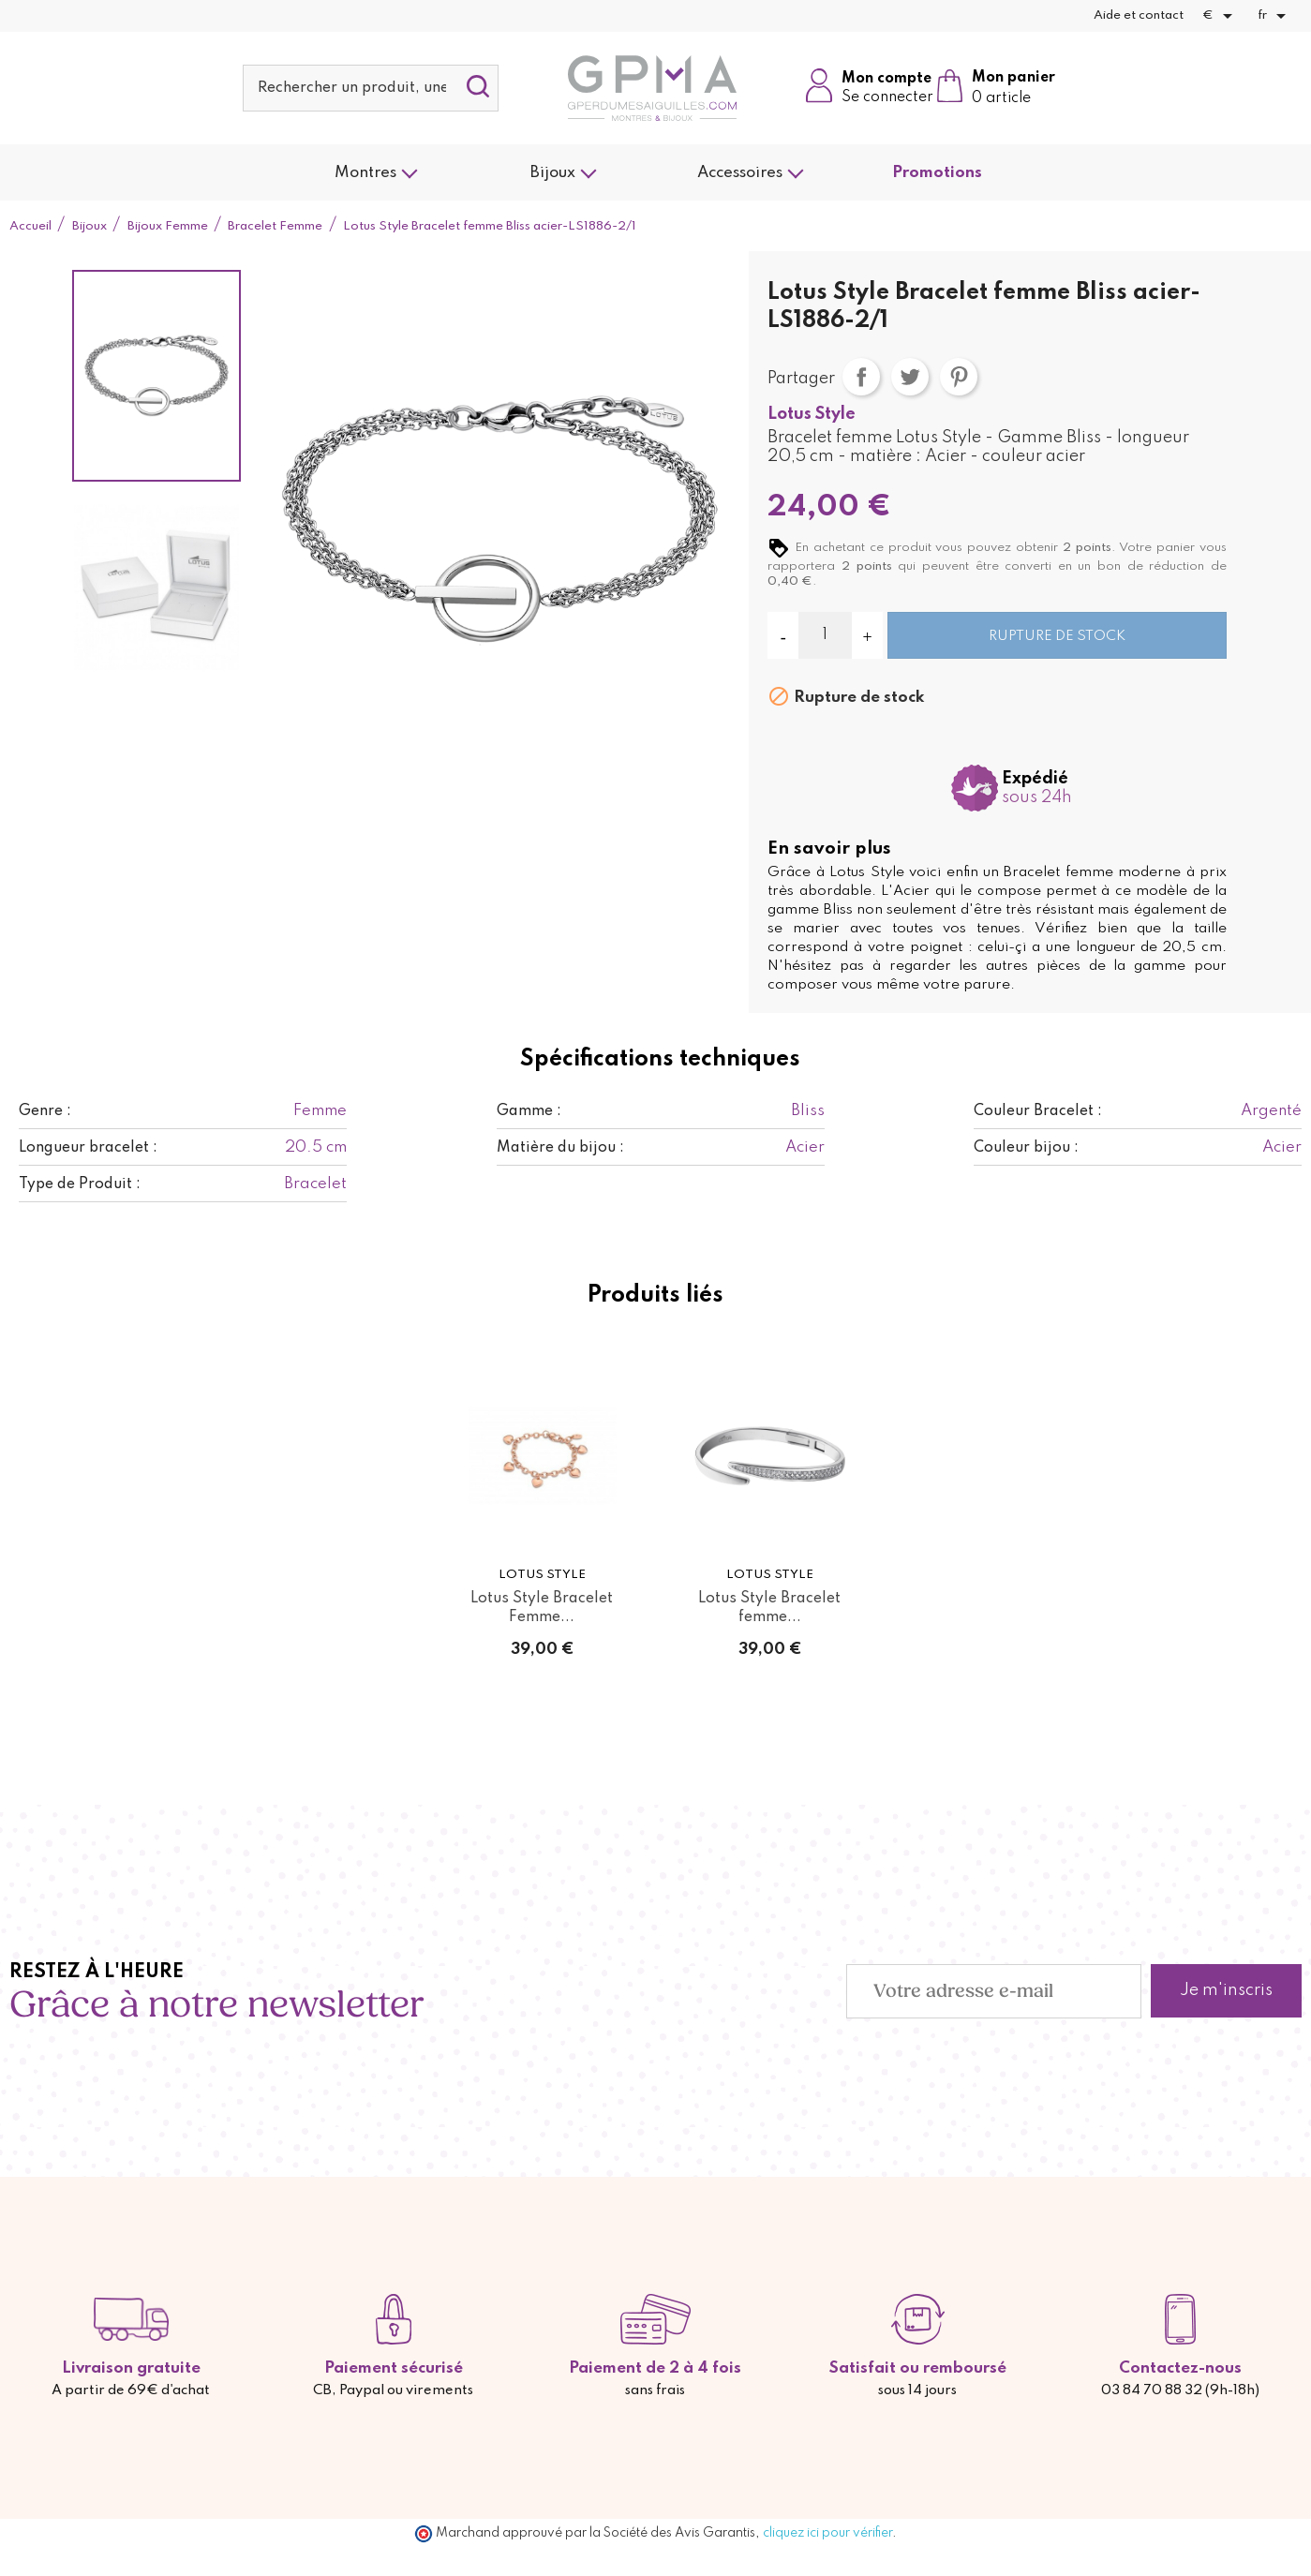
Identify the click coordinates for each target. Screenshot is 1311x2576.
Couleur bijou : (1026, 1147)
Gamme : (529, 1111)
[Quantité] (825, 635)
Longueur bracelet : (88, 1147)
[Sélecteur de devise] (1220, 16)
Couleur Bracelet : (1038, 1111)
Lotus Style (811, 414)
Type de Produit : (80, 1184)
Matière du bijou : (560, 1147)
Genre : (45, 1111)
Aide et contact (1139, 15)
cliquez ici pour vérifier (827, 2532)
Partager (861, 376)
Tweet (910, 376)
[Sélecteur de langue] (1275, 16)
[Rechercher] (371, 88)
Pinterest (958, 376)
